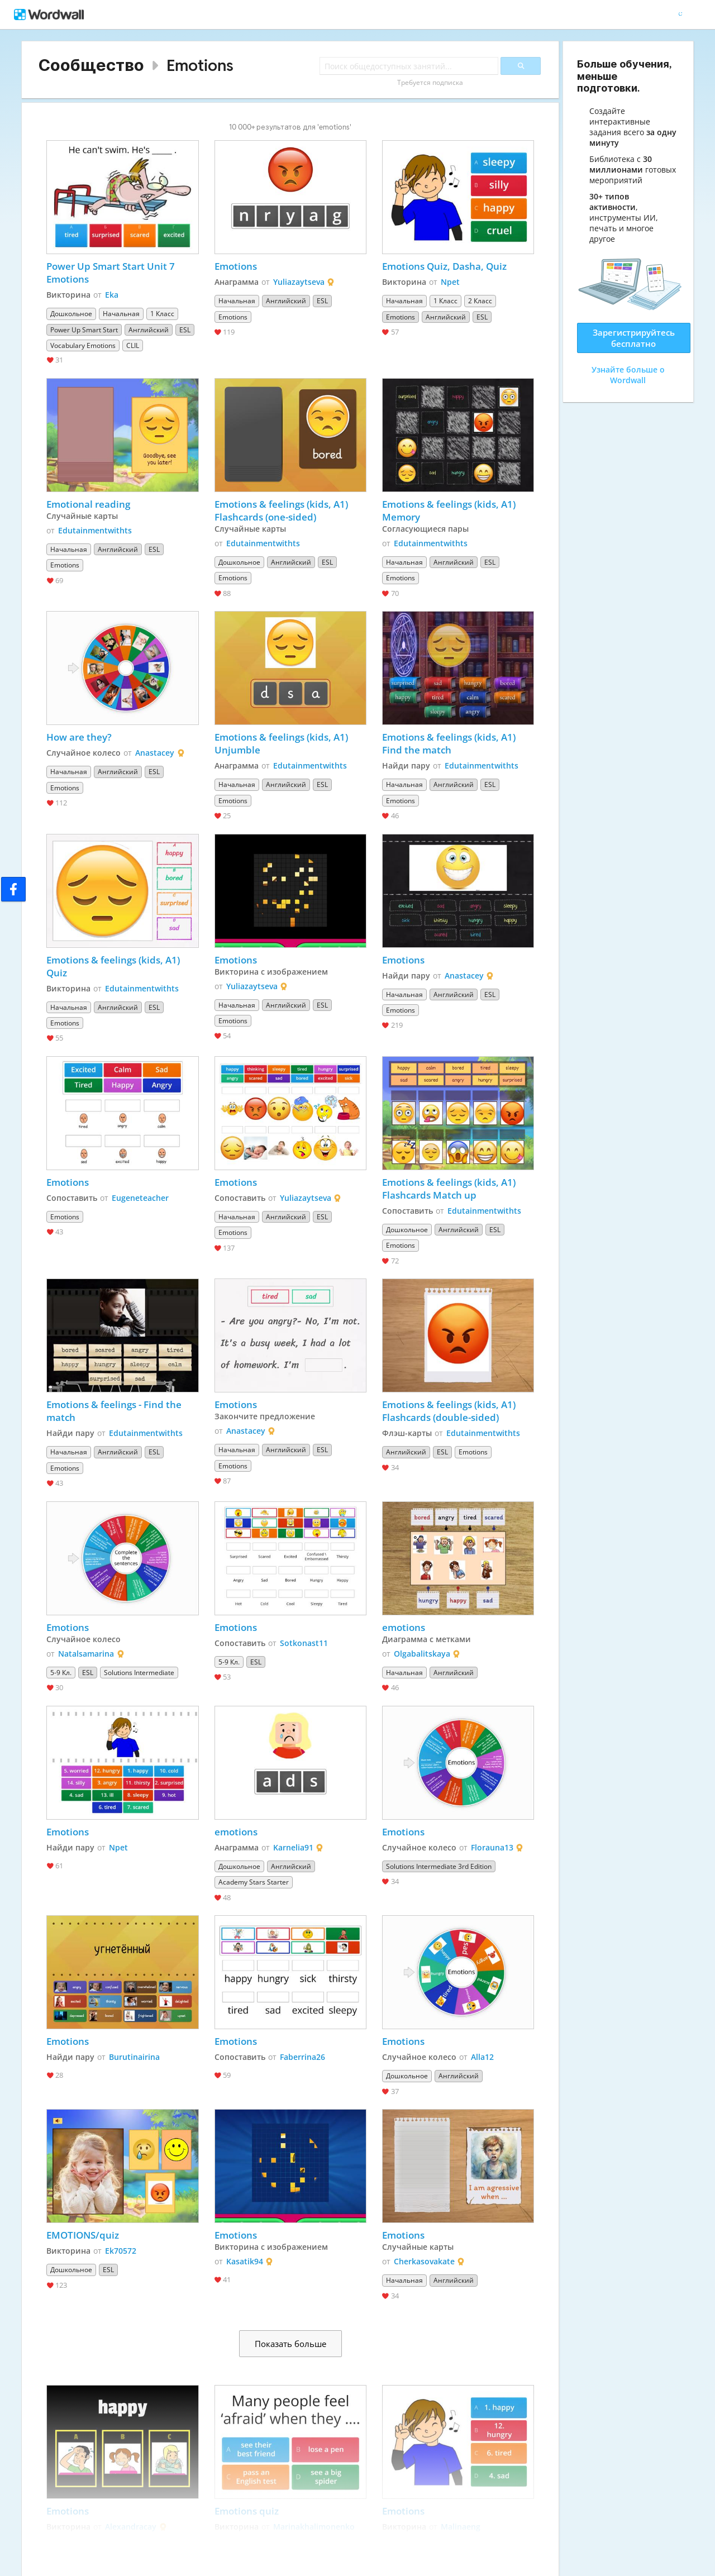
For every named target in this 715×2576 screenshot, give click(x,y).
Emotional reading (88, 504)
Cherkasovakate (424, 2261)
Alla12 (482, 2057)
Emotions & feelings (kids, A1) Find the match (450, 743)
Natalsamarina (86, 1653)
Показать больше (290, 2343)
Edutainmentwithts (95, 530)
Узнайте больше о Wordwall (628, 374)
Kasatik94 (244, 2261)
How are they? (79, 737)
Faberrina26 (302, 2057)
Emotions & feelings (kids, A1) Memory (450, 510)
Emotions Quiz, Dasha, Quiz (444, 266)
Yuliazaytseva (299, 281)
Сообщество (91, 65)
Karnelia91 (293, 1847)
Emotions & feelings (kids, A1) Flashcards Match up (450, 1188)
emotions (403, 1627)
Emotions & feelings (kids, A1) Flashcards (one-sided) (282, 510)
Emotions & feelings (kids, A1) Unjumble (282, 743)
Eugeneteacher (140, 1197)
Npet (450, 281)
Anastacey (154, 752)
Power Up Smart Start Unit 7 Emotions (111, 272)
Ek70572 (120, 2250)
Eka (111, 294)
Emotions (199, 65)
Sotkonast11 (304, 1643)
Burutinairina (134, 2057)
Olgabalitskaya (422, 1653)
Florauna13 (492, 1847)
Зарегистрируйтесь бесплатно (634, 338)
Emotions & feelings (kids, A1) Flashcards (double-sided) (450, 1411)
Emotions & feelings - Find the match (115, 1411)
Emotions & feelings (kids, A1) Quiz (114, 966)
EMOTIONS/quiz (82, 2235)
